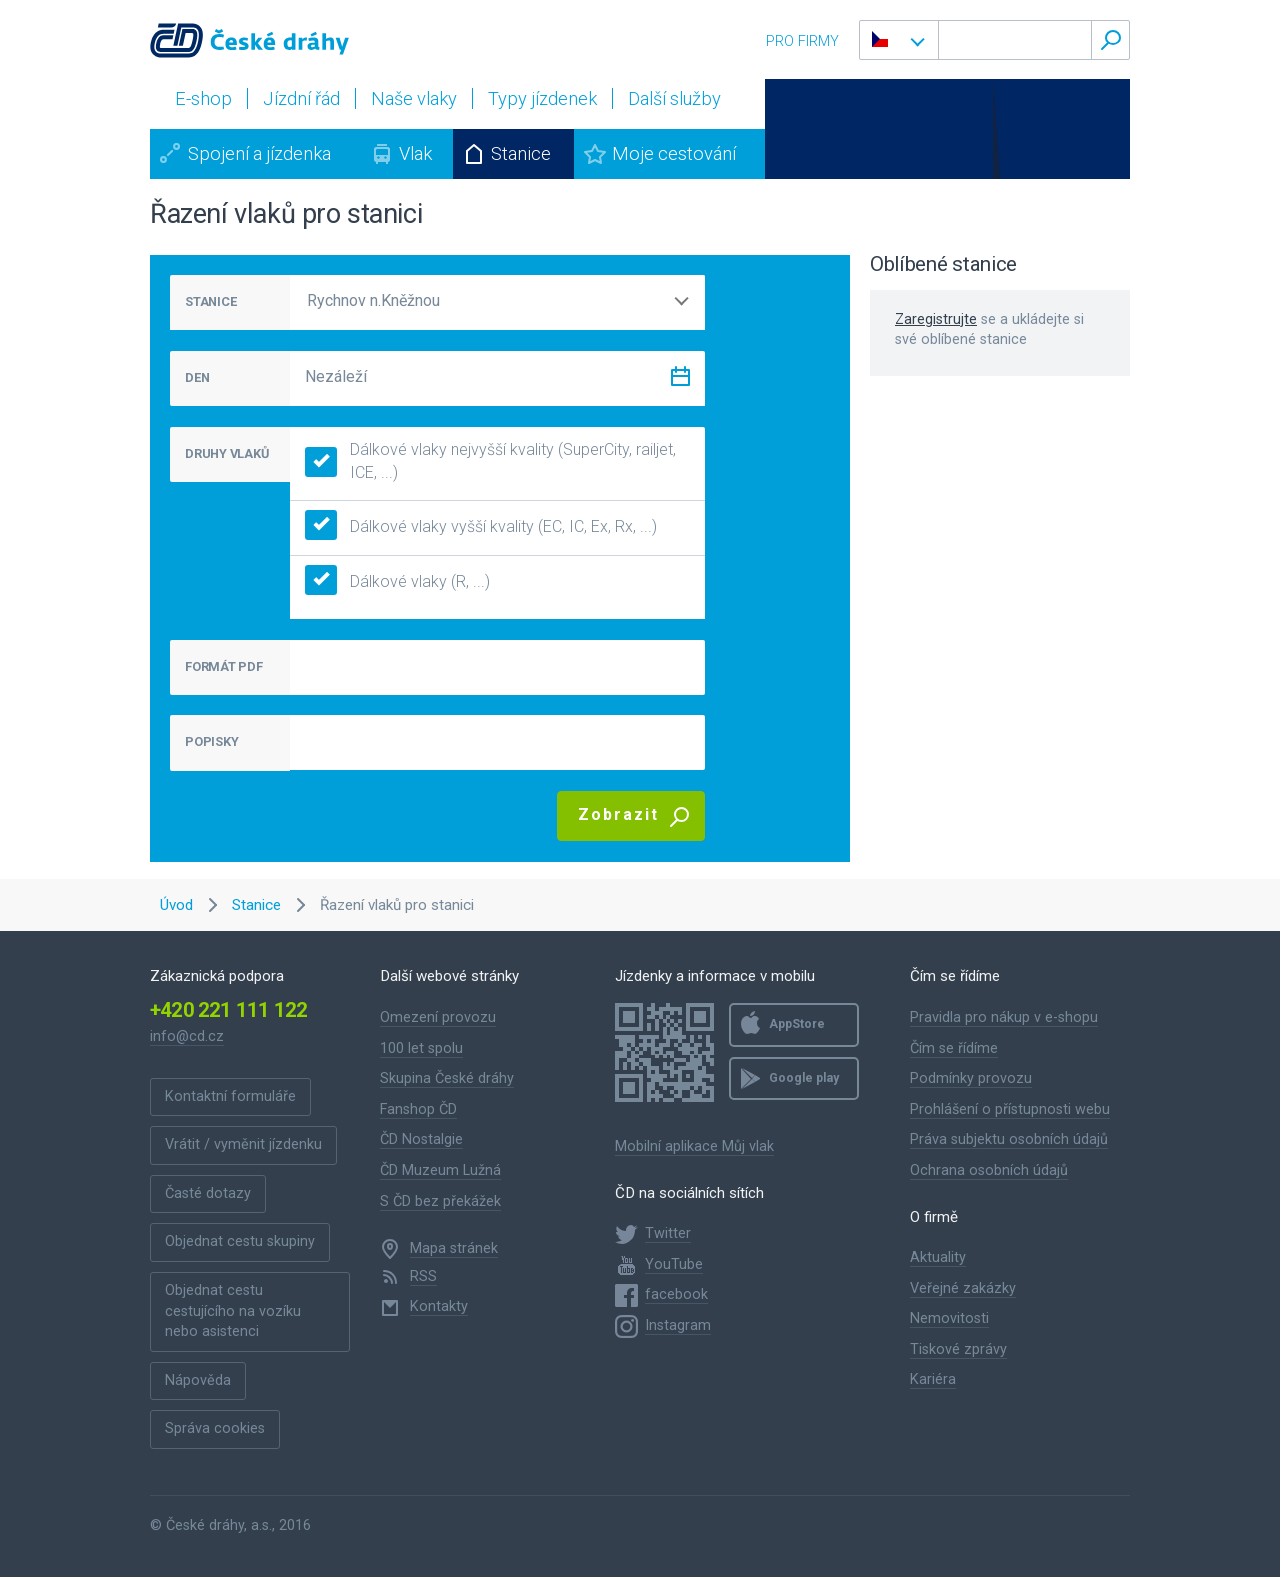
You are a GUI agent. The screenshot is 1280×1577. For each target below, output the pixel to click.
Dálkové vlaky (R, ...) (397, 582)
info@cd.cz (187, 1036)
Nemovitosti (949, 1318)
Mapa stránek (454, 1248)
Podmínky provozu (971, 1078)
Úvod (176, 905)
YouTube (674, 1264)
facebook (676, 1294)
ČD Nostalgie (421, 1139)
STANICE (210, 301)
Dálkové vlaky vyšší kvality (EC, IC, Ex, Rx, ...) (481, 527)
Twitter (668, 1233)
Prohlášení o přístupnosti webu (1010, 1109)
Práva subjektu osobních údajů (1009, 1139)
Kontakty (439, 1306)
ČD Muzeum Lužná (440, 1170)
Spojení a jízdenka (259, 153)
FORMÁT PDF (224, 666)
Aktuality (938, 1257)
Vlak (415, 153)
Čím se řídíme (954, 1048)
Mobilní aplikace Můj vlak (694, 1146)
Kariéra (933, 1379)
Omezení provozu (438, 1017)
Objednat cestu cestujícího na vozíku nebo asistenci (233, 1311)
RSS (423, 1276)
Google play (804, 1078)
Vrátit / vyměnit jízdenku (243, 1144)
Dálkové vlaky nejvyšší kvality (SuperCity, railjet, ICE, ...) (490, 461)
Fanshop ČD (418, 1109)
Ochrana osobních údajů (989, 1170)
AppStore (797, 1024)
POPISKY (211, 741)
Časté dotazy (208, 1193)
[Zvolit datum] (680, 380)
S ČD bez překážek (440, 1201)
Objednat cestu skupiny (240, 1241)
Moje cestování (674, 153)
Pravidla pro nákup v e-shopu (1004, 1017)
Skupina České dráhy (447, 1078)
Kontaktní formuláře (230, 1096)
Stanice (521, 153)
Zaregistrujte (936, 319)
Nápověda (198, 1380)
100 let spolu (421, 1048)
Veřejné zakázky (963, 1288)
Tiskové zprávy (958, 1349)
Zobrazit (618, 814)
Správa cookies (215, 1428)
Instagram (678, 1325)
